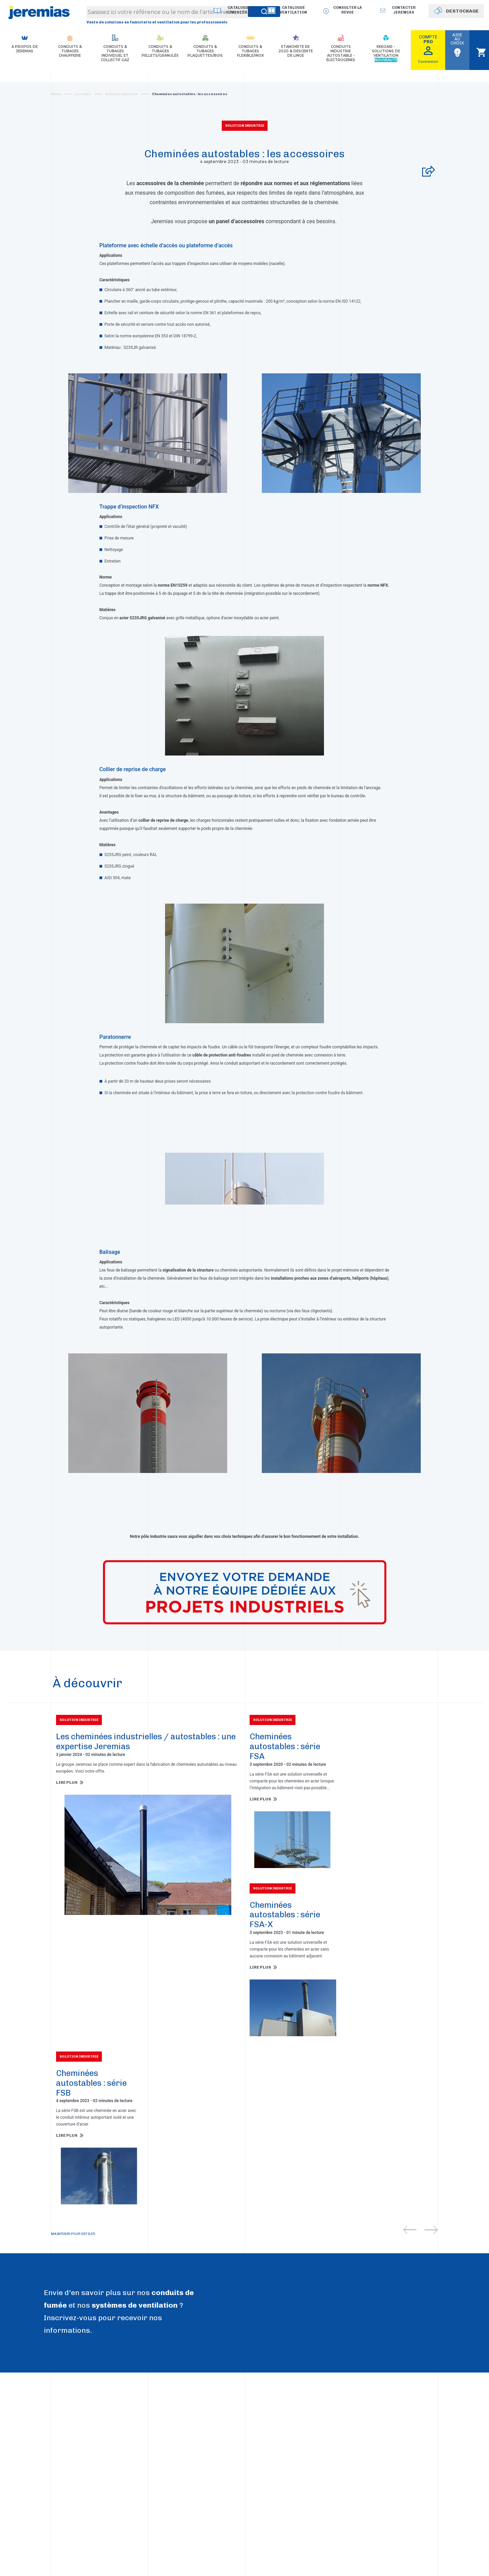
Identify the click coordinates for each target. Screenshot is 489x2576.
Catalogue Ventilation (293, 10)
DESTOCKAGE (462, 11)
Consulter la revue (347, 10)
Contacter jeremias (404, 10)
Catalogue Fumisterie (239, 10)
